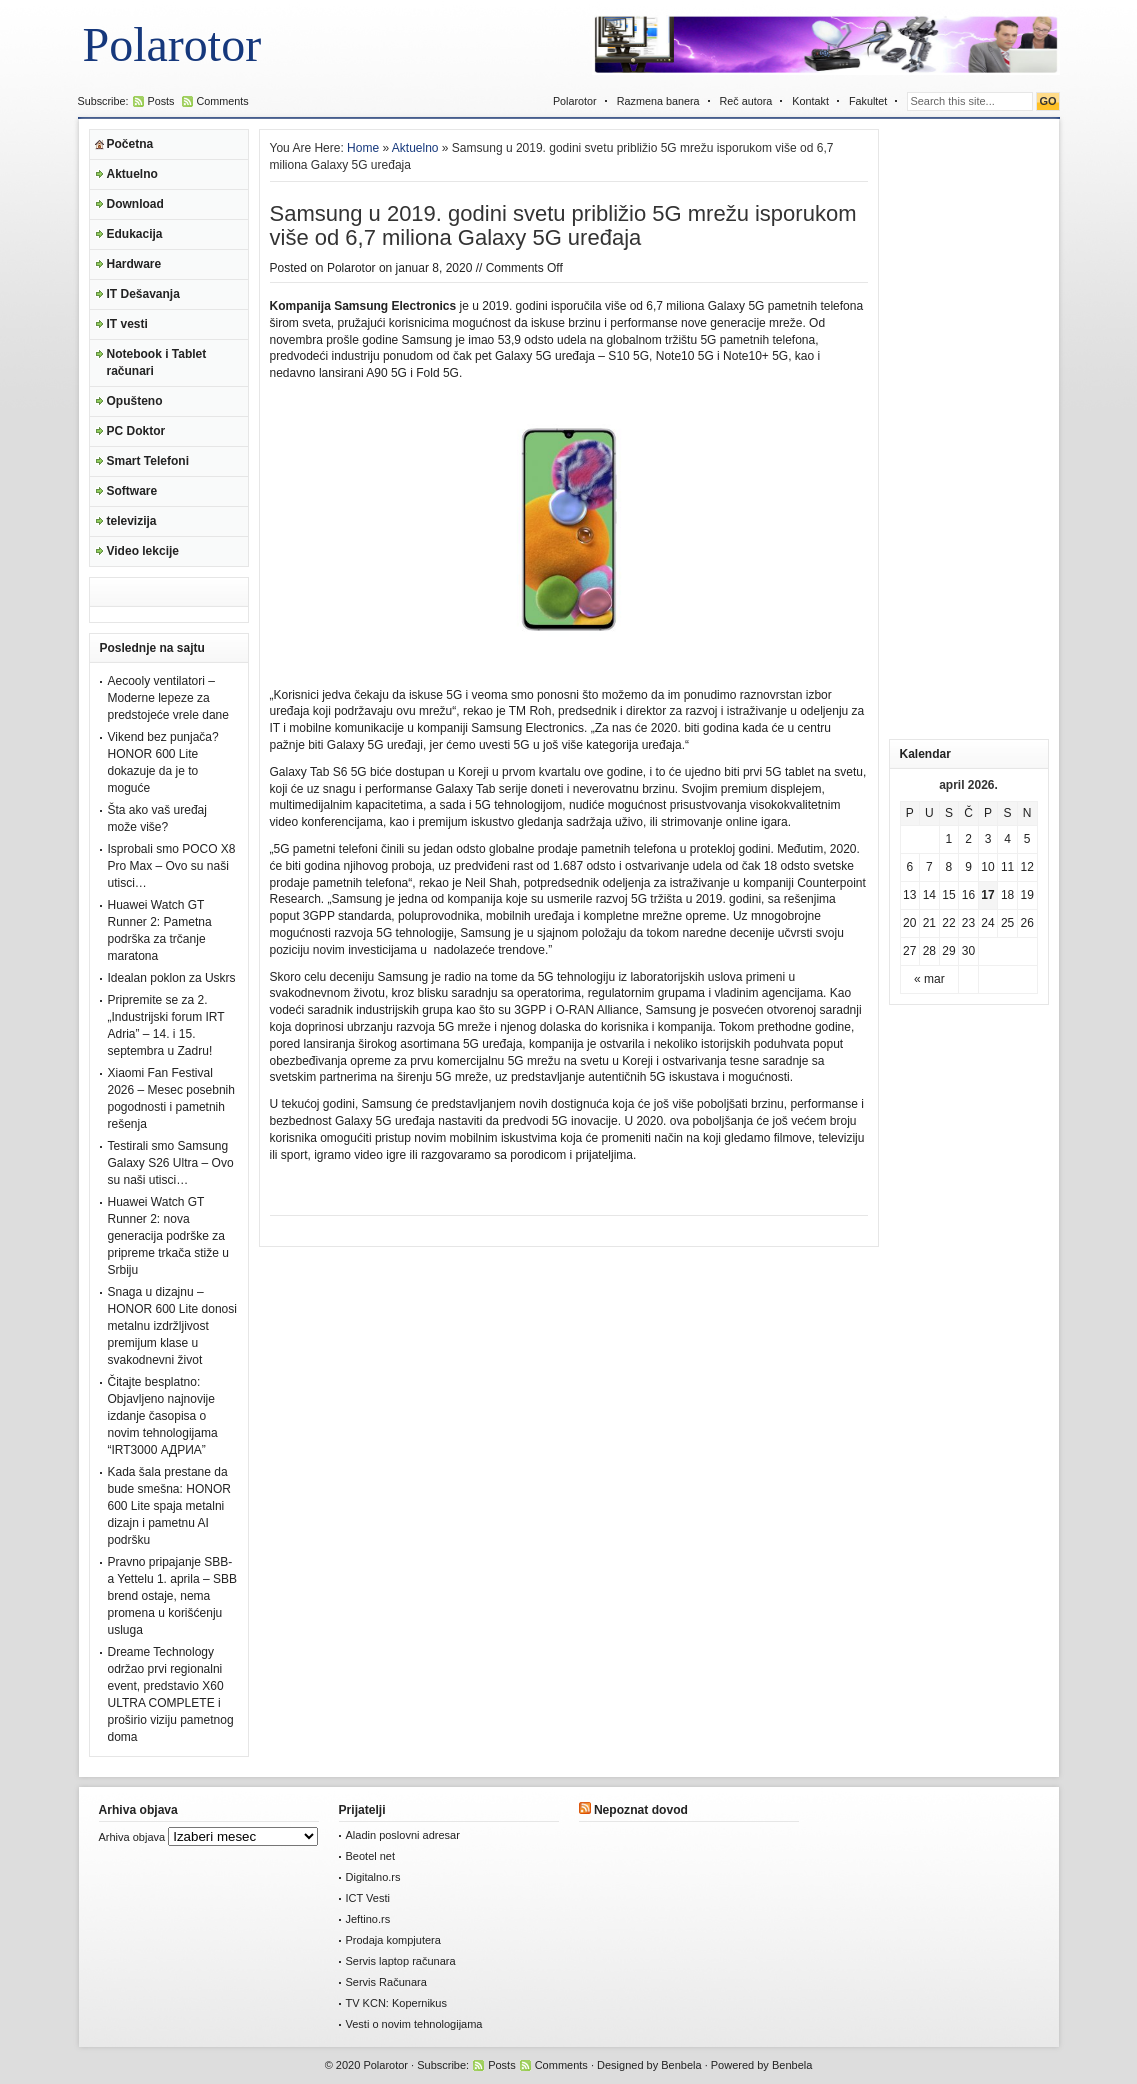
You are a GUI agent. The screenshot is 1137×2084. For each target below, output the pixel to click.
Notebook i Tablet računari (157, 362)
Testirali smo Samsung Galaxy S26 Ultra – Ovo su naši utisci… (171, 1163)
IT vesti (127, 324)
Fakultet (868, 101)
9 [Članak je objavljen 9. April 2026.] (968, 867)
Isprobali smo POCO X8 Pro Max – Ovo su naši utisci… (172, 866)
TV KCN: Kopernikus (396, 2003)
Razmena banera (658, 101)
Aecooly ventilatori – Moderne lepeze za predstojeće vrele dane (168, 698)
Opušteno (135, 401)
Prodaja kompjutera (393, 1940)
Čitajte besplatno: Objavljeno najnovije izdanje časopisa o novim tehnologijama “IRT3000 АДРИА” (163, 1416)
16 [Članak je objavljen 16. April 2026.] (968, 895)
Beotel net (371, 1856)
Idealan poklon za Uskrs (172, 978)
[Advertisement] (969, 429)
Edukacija (135, 234)
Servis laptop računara (401, 1961)
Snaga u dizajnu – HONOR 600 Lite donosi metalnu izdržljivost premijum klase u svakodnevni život (172, 1326)
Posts (161, 101)
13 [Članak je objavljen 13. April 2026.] (909, 895)
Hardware (134, 264)
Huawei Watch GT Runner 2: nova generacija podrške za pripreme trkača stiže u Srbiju (168, 1236)
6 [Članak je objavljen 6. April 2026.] (909, 867)
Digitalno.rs (373, 1877)
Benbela (681, 2065)
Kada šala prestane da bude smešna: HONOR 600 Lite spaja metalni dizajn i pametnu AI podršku (169, 1506)
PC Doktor (136, 431)
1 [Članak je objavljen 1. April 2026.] (949, 839)
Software (132, 491)
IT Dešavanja (143, 294)
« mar (929, 979)
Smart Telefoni (148, 461)
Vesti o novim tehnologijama (414, 2024)
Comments (223, 101)
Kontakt (810, 101)
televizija (132, 521)
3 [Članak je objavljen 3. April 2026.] (988, 839)
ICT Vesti (368, 1898)
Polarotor (172, 44)
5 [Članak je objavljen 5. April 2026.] (1027, 839)
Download (135, 204)
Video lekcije (143, 551)
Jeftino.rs (368, 1919)
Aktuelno (132, 174)
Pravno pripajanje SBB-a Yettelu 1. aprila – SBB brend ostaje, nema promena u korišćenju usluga (172, 1596)
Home (363, 148)
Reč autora (746, 101)
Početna (130, 144)
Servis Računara (386, 1982)
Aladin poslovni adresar (403, 1835)
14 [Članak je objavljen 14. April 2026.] (929, 895)
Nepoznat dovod (641, 1810)
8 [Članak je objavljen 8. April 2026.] (949, 867)
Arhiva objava (132, 1837)
